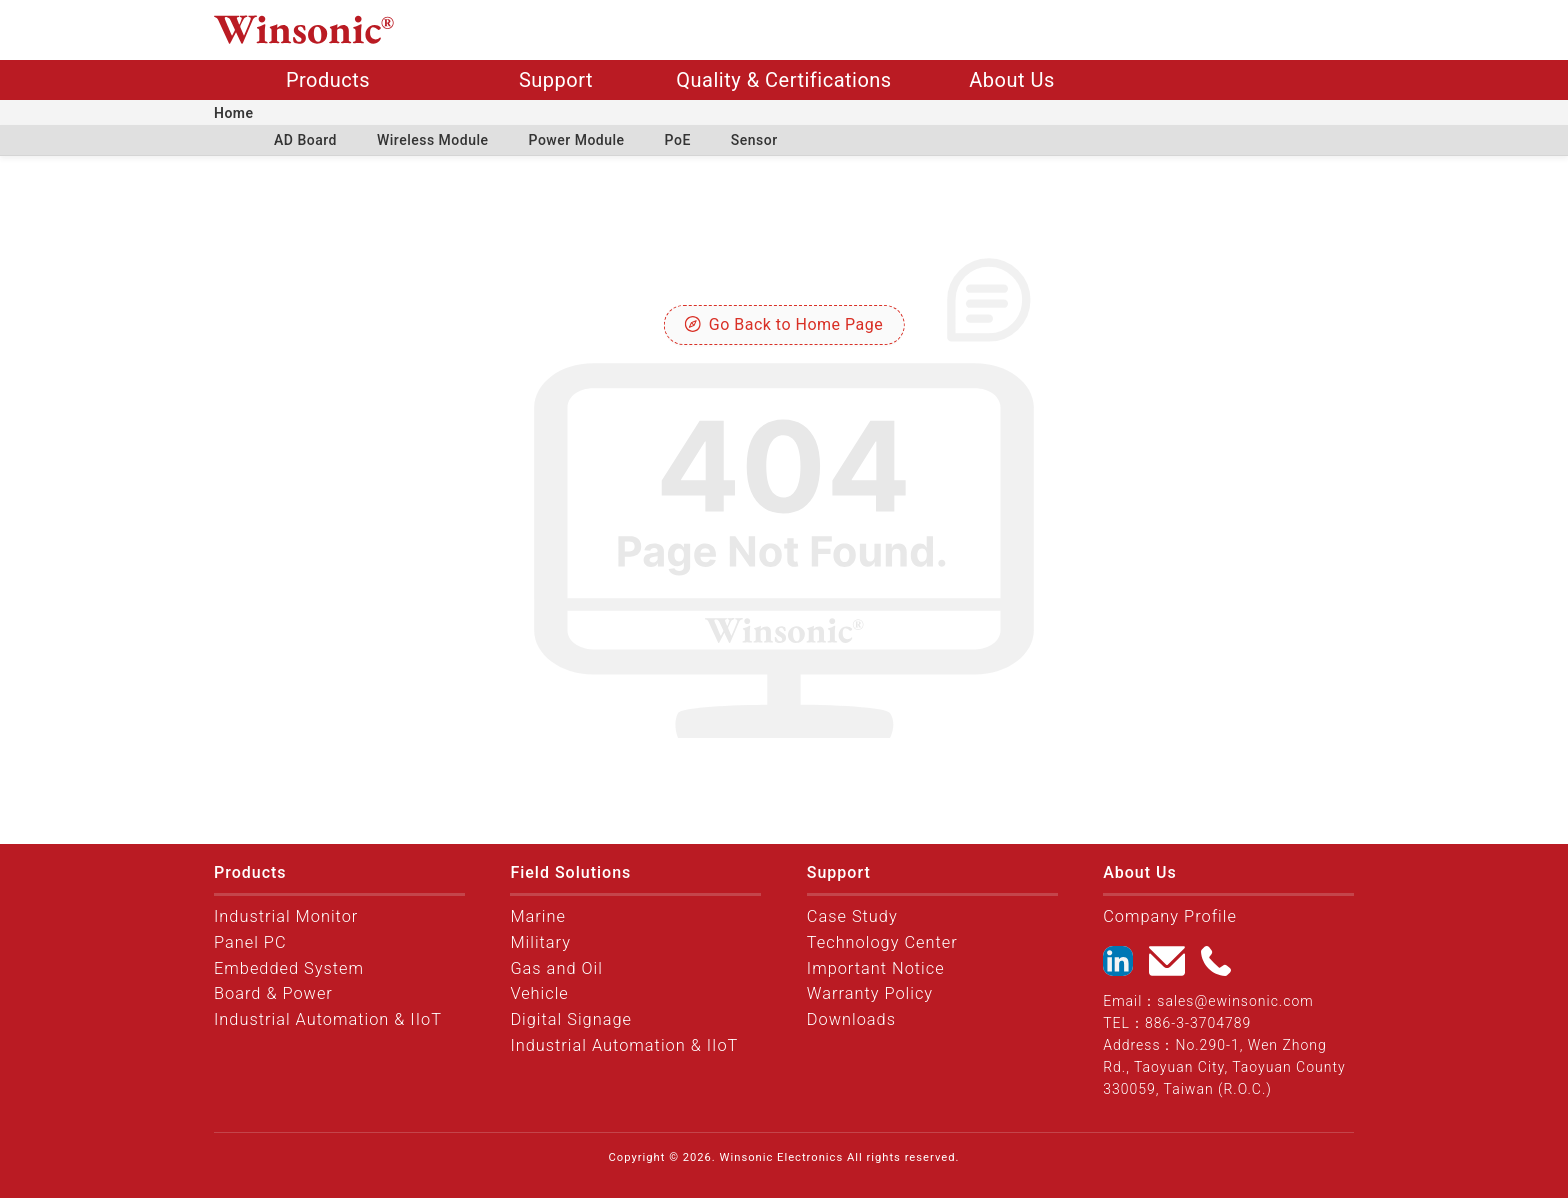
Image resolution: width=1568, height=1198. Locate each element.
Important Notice (876, 968)
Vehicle (539, 993)
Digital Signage (571, 1019)
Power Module (577, 140)
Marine (538, 916)
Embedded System (289, 968)
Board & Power (273, 993)
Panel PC (250, 942)
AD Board (305, 140)
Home (234, 113)
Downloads (851, 1019)
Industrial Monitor (286, 916)
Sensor (754, 140)
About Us (1012, 80)
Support (556, 80)
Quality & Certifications (783, 80)
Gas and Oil (556, 968)
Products (328, 80)
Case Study (852, 916)
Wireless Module (433, 140)
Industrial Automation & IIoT (328, 1019)
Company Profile (1170, 916)
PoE (678, 140)
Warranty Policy (870, 993)
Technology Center (882, 942)
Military (540, 942)
